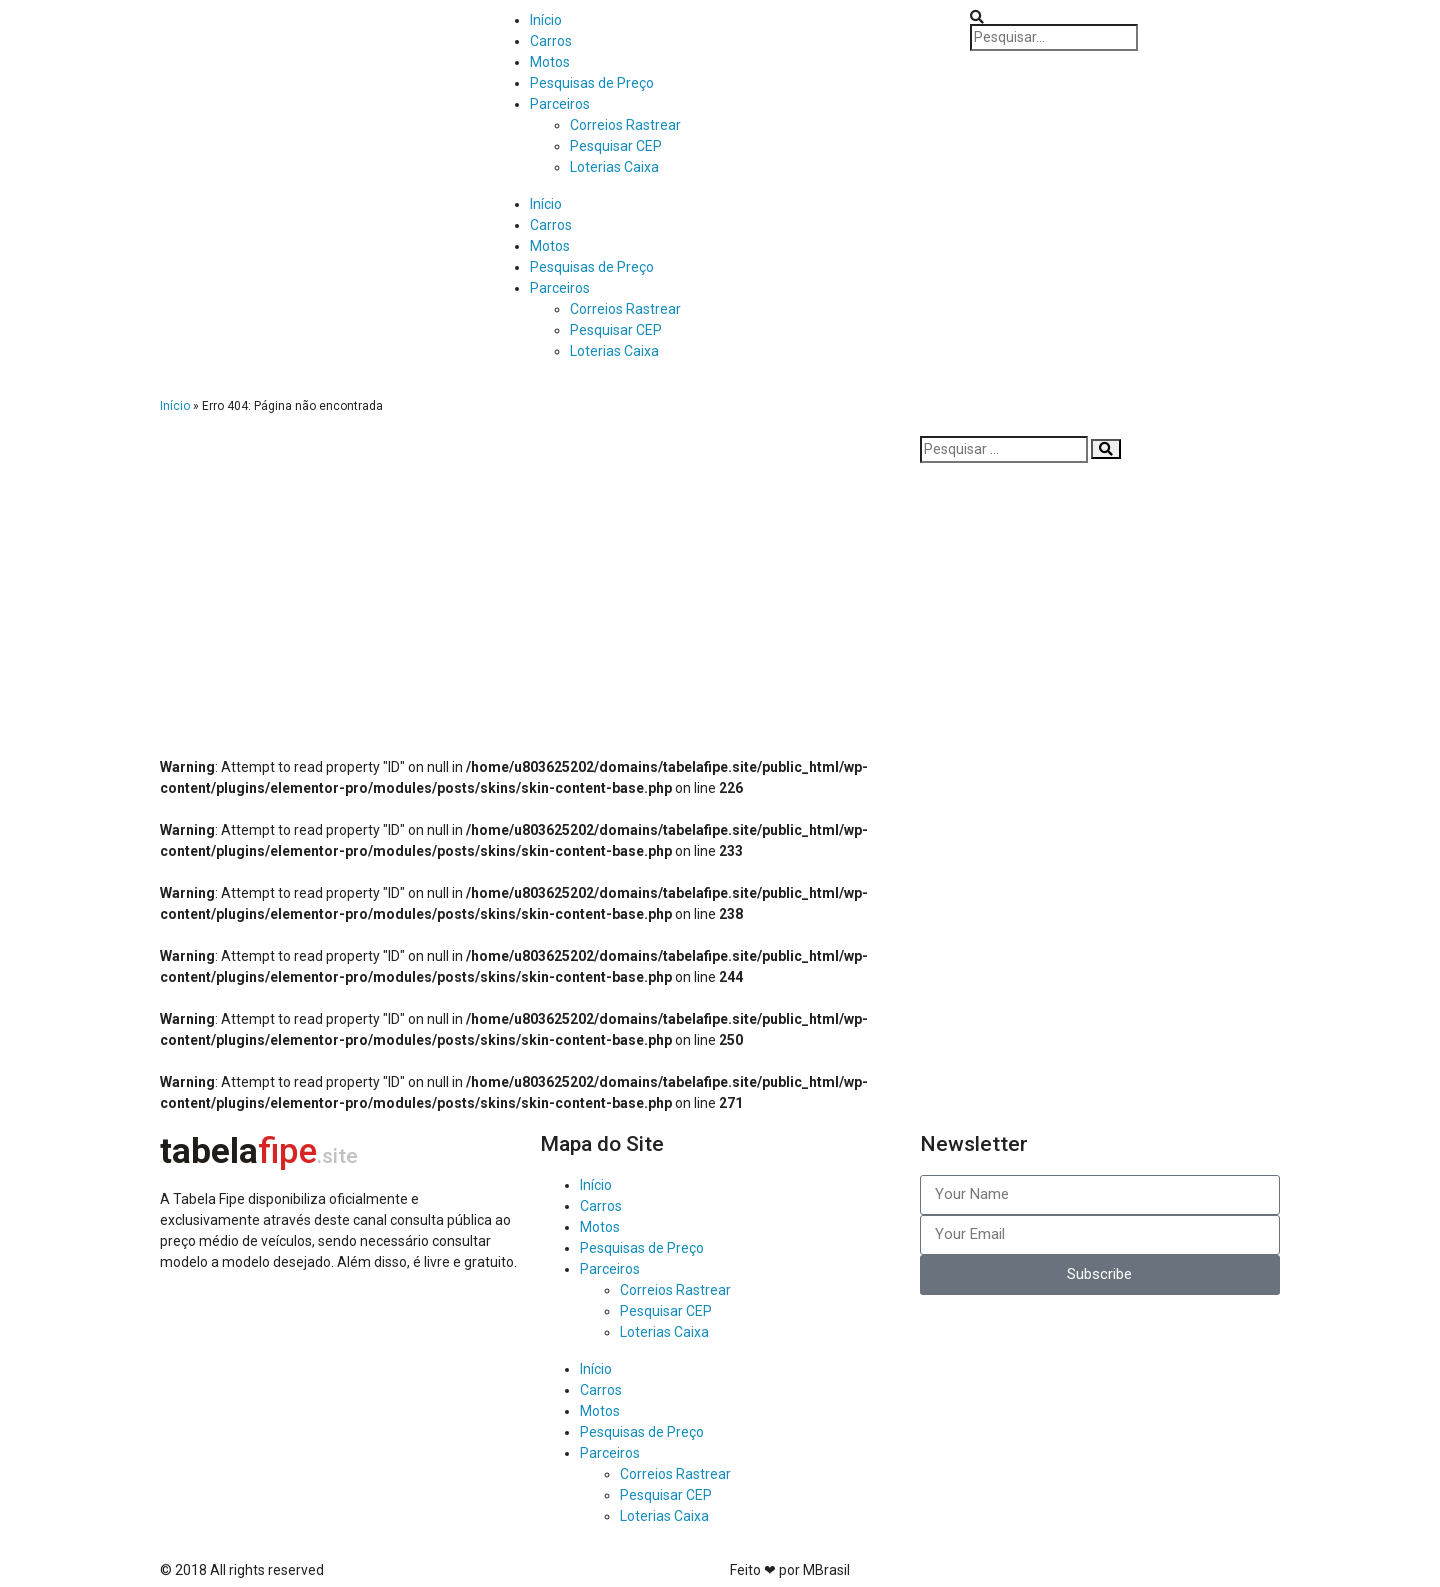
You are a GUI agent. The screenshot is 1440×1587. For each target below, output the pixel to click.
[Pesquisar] (1106, 449)
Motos (550, 62)
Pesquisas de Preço (592, 83)
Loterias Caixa (614, 167)
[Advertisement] (530, 576)
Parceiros (560, 104)
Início (546, 20)
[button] (1200, 17)
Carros (551, 41)
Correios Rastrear (625, 125)
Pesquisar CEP (616, 146)
